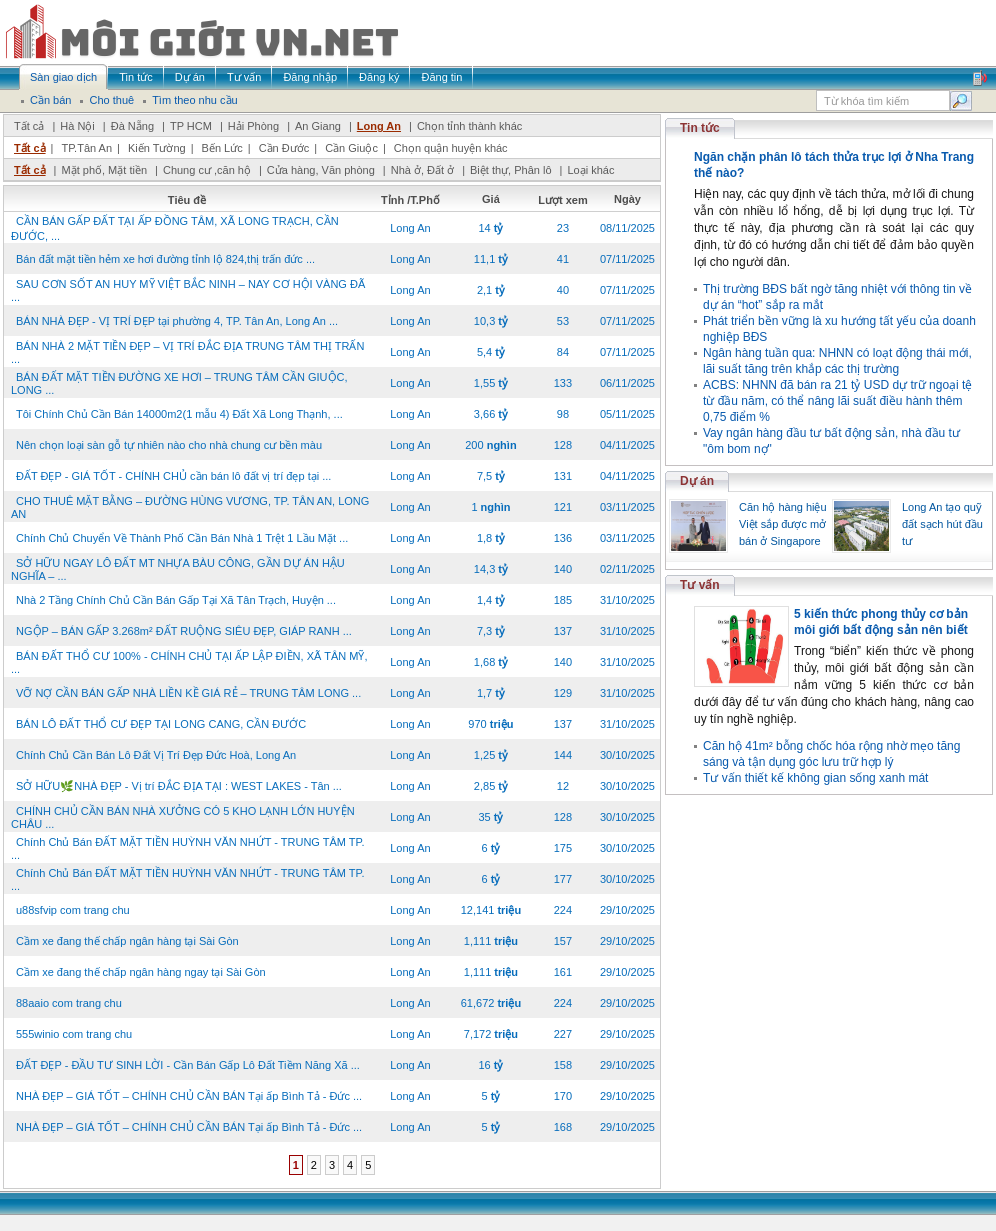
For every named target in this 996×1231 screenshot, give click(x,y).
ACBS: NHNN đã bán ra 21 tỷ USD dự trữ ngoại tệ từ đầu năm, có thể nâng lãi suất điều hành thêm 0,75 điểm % (837, 401)
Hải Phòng (253, 126)
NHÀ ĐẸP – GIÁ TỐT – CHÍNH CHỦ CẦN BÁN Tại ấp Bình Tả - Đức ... (189, 1096)
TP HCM (191, 126)
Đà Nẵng (132, 126)
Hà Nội (77, 126)
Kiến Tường (157, 148)
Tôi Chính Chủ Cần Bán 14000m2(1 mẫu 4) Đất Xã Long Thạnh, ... (179, 414)
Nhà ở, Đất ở (422, 170)
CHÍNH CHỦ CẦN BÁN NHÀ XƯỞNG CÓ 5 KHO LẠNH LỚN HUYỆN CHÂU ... (183, 817)
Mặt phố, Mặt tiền (104, 170)
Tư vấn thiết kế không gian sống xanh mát (815, 778)
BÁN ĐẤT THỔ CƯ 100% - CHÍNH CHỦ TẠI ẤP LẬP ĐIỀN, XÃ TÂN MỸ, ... (189, 662)
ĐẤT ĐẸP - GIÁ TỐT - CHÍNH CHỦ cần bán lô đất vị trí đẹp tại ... (173, 476)
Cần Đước (284, 148)
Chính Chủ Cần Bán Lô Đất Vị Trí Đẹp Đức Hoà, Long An (156, 755)
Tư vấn (700, 585)
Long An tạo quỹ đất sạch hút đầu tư (942, 524)
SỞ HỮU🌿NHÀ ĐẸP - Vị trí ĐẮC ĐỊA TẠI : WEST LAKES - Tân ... (179, 786)
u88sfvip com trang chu (73, 910)
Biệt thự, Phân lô (511, 170)
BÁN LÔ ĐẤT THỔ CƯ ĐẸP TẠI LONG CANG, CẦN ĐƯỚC (161, 724)
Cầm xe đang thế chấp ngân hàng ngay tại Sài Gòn (141, 972)
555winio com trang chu (74, 1034)
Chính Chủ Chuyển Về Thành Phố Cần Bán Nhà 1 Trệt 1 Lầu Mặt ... (182, 538)
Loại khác (590, 170)
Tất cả (29, 126)
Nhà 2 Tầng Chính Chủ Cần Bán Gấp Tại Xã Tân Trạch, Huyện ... (176, 600)
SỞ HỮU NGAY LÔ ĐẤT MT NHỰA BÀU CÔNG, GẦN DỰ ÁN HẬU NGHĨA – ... (178, 569)
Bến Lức (222, 148)
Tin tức (700, 128)
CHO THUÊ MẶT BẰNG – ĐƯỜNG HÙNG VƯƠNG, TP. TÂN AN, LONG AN (190, 507)
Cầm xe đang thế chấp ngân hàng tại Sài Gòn (127, 941)
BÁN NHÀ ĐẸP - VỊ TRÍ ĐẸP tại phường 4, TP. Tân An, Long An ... (177, 321)
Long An (379, 126)
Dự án (697, 481)
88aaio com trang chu (69, 1003)
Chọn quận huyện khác (451, 148)
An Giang (318, 126)
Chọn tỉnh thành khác (469, 126)
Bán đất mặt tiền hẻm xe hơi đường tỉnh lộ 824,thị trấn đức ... (165, 259)
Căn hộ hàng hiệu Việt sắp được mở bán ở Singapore (783, 524)
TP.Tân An (86, 148)
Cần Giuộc (351, 148)
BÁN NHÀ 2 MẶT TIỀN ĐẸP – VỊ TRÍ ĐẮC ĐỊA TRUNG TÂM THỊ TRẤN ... (187, 352)
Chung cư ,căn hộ (207, 170)
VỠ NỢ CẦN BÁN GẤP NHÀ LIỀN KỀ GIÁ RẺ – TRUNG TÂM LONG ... (188, 693)
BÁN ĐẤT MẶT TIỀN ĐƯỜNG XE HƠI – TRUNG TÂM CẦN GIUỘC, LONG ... (179, 383)
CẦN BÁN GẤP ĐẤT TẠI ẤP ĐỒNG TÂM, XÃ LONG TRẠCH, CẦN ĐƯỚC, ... (175, 228)
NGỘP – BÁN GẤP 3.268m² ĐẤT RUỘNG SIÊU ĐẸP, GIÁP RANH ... (184, 631)
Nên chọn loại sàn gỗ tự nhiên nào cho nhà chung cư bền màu (169, 445)
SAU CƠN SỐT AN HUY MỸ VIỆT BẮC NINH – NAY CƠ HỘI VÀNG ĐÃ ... (188, 290)
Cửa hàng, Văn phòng (321, 170)
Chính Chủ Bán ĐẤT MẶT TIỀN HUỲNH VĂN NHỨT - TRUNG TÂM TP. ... (188, 848)
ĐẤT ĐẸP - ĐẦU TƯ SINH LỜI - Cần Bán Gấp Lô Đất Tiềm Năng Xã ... (188, 1065)
